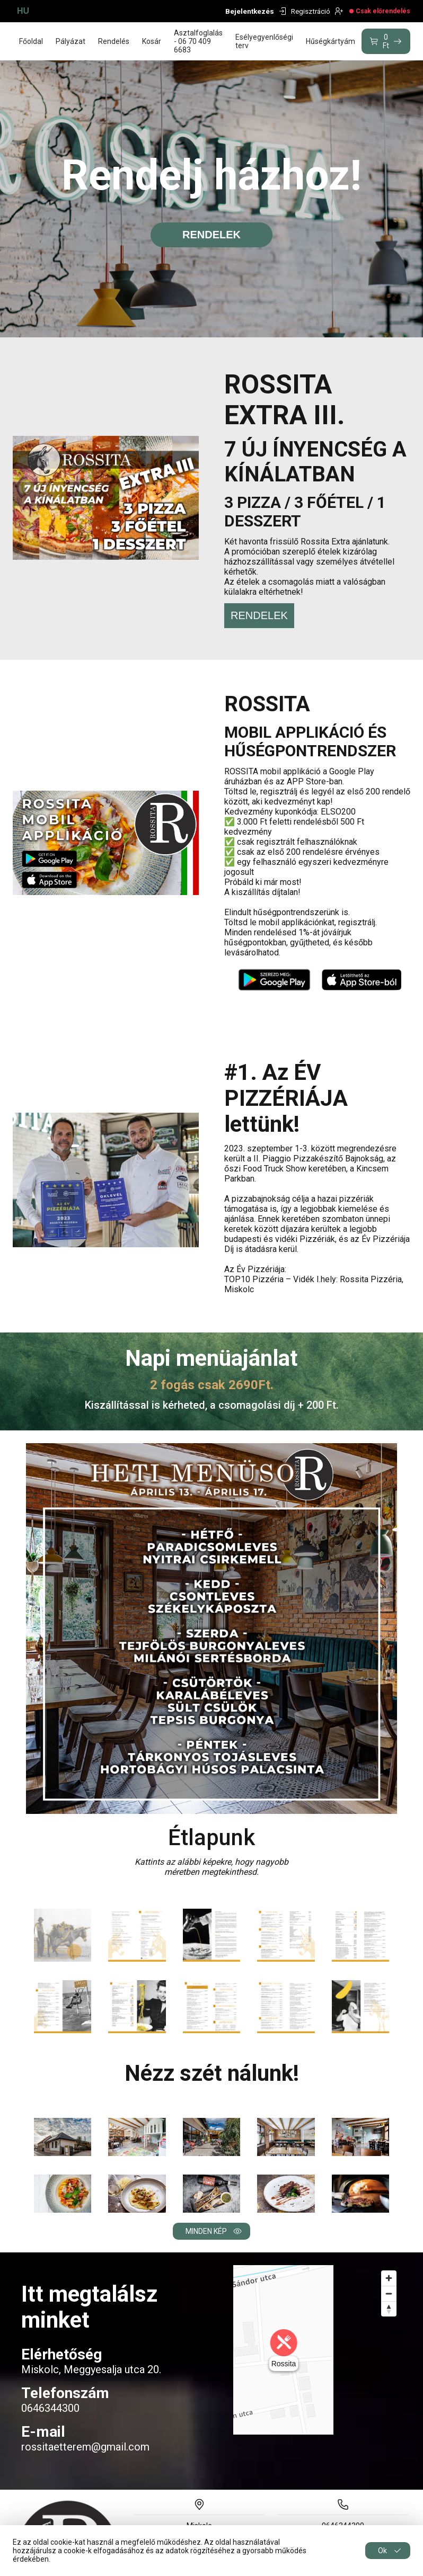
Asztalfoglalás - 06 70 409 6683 (198, 41)
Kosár (151, 41)
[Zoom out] (388, 2293)
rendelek (211, 234)
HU (23, 10)
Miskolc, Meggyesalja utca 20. (91, 2369)
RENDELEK (259, 615)
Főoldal (31, 41)
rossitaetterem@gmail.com (85, 2446)
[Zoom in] (388, 2278)
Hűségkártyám (330, 41)
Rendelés (113, 41)
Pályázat (70, 41)
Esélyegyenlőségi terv (264, 41)
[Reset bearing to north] (388, 2308)
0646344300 (50, 2408)
